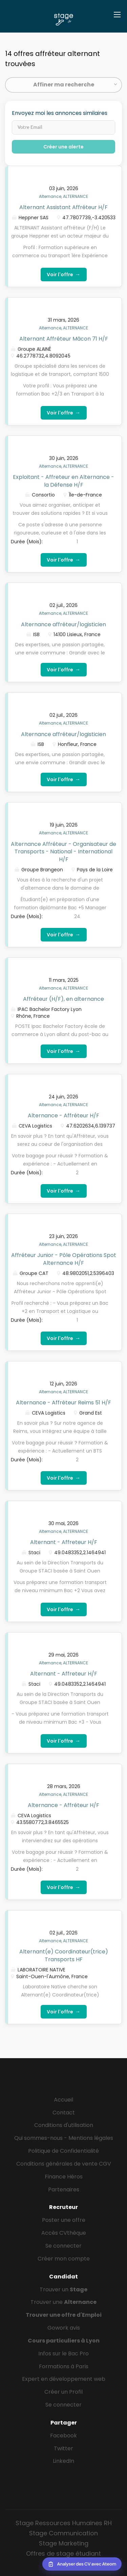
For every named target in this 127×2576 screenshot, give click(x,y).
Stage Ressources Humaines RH (64, 2523)
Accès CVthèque (63, 2233)
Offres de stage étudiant (63, 2553)
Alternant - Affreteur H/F (63, 1542)
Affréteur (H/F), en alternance (63, 999)
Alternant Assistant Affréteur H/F (63, 207)
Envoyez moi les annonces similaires (59, 113)
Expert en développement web (63, 2379)
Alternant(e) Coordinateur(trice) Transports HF (63, 1955)
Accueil (63, 2100)
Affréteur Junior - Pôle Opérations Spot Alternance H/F (63, 1259)
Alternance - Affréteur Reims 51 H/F (63, 1402)
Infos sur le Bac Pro (63, 2353)
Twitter (63, 2448)
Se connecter (63, 2246)
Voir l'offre (64, 274)
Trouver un (63, 2289)
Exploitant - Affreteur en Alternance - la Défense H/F (63, 481)
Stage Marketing (63, 2543)
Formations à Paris (63, 2366)
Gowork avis (63, 2328)
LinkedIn (63, 2461)
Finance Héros (64, 2177)
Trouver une (63, 2302)
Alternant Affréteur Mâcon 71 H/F (63, 339)
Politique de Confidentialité (63, 2151)
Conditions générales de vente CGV (63, 2164)
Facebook (63, 2435)
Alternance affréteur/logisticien (63, 624)
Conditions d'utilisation (63, 2125)
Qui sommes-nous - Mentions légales (63, 2138)
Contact (63, 2112)
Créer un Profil (63, 2392)
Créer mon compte (64, 2259)
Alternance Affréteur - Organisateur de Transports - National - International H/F (63, 852)
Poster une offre (63, 2220)
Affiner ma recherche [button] (63, 84)
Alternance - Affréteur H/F (63, 1115)
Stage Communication (63, 2533)
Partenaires (63, 2189)
